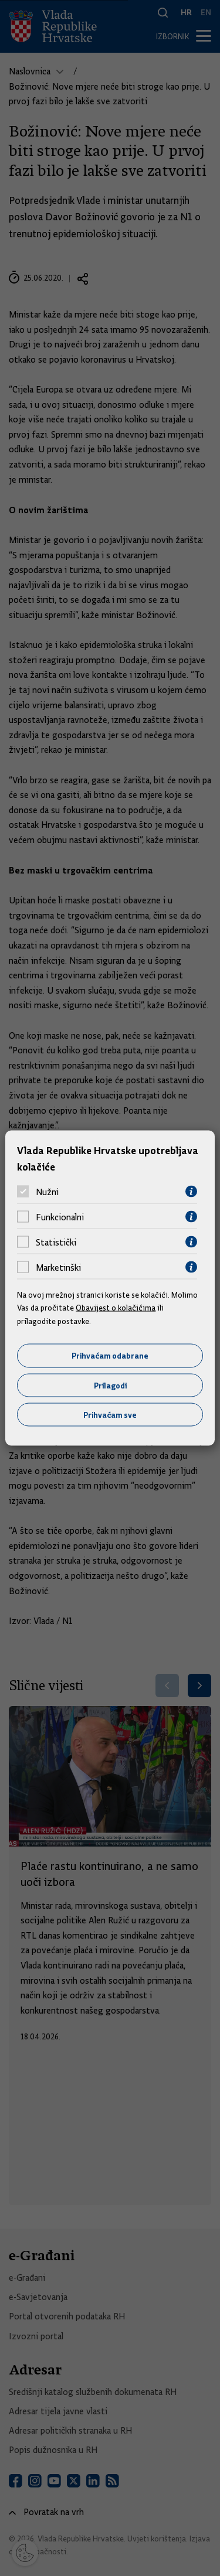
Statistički (56, 1242)
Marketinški (58, 1267)
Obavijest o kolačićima (115, 1307)
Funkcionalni (60, 1217)
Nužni (47, 1191)
